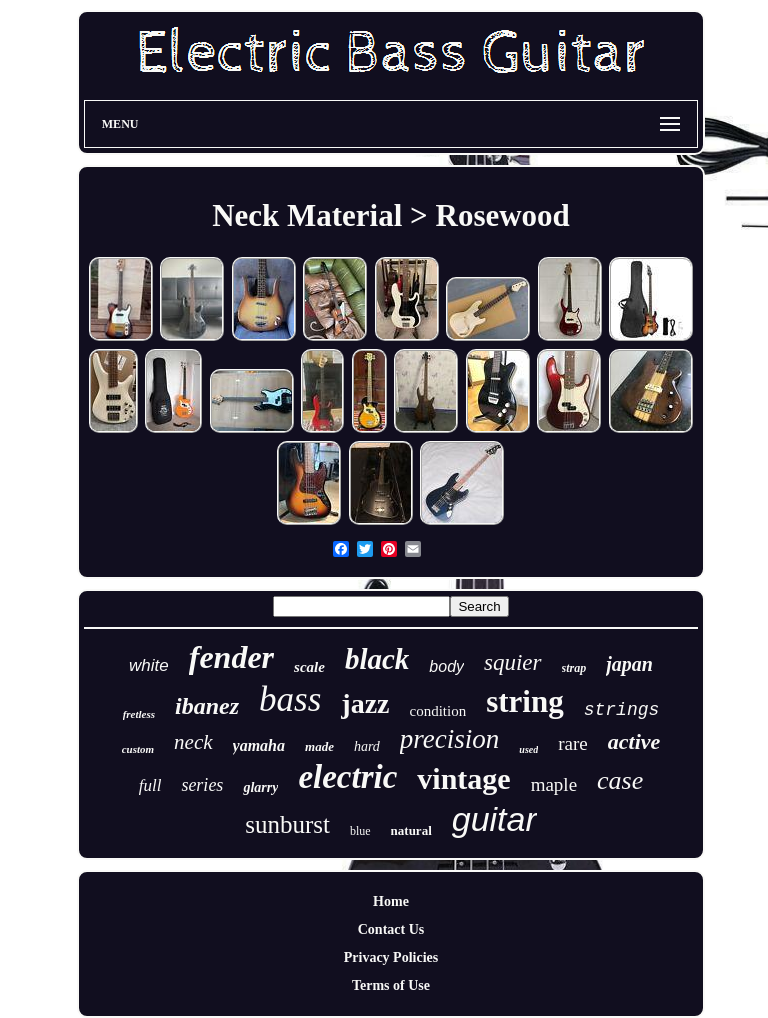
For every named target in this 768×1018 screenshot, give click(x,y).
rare (573, 743)
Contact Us (391, 929)
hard (367, 746)
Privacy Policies (391, 957)
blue (360, 831)
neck (193, 742)
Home (391, 901)
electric (347, 777)
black (377, 659)
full (150, 785)
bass (290, 699)
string (525, 701)
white (149, 665)
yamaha (259, 745)
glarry (260, 787)
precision (449, 739)
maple (554, 784)
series (202, 785)
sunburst (287, 824)
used (528, 749)
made (319, 746)
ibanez (207, 706)
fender (231, 657)
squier (513, 662)
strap (574, 668)
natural (411, 830)
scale (309, 667)
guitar (494, 819)
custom (138, 749)
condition (438, 711)
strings (622, 710)
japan (629, 664)
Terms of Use (391, 985)
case (620, 780)
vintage (463, 778)
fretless (139, 714)
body (446, 666)
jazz (365, 703)
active (634, 741)
